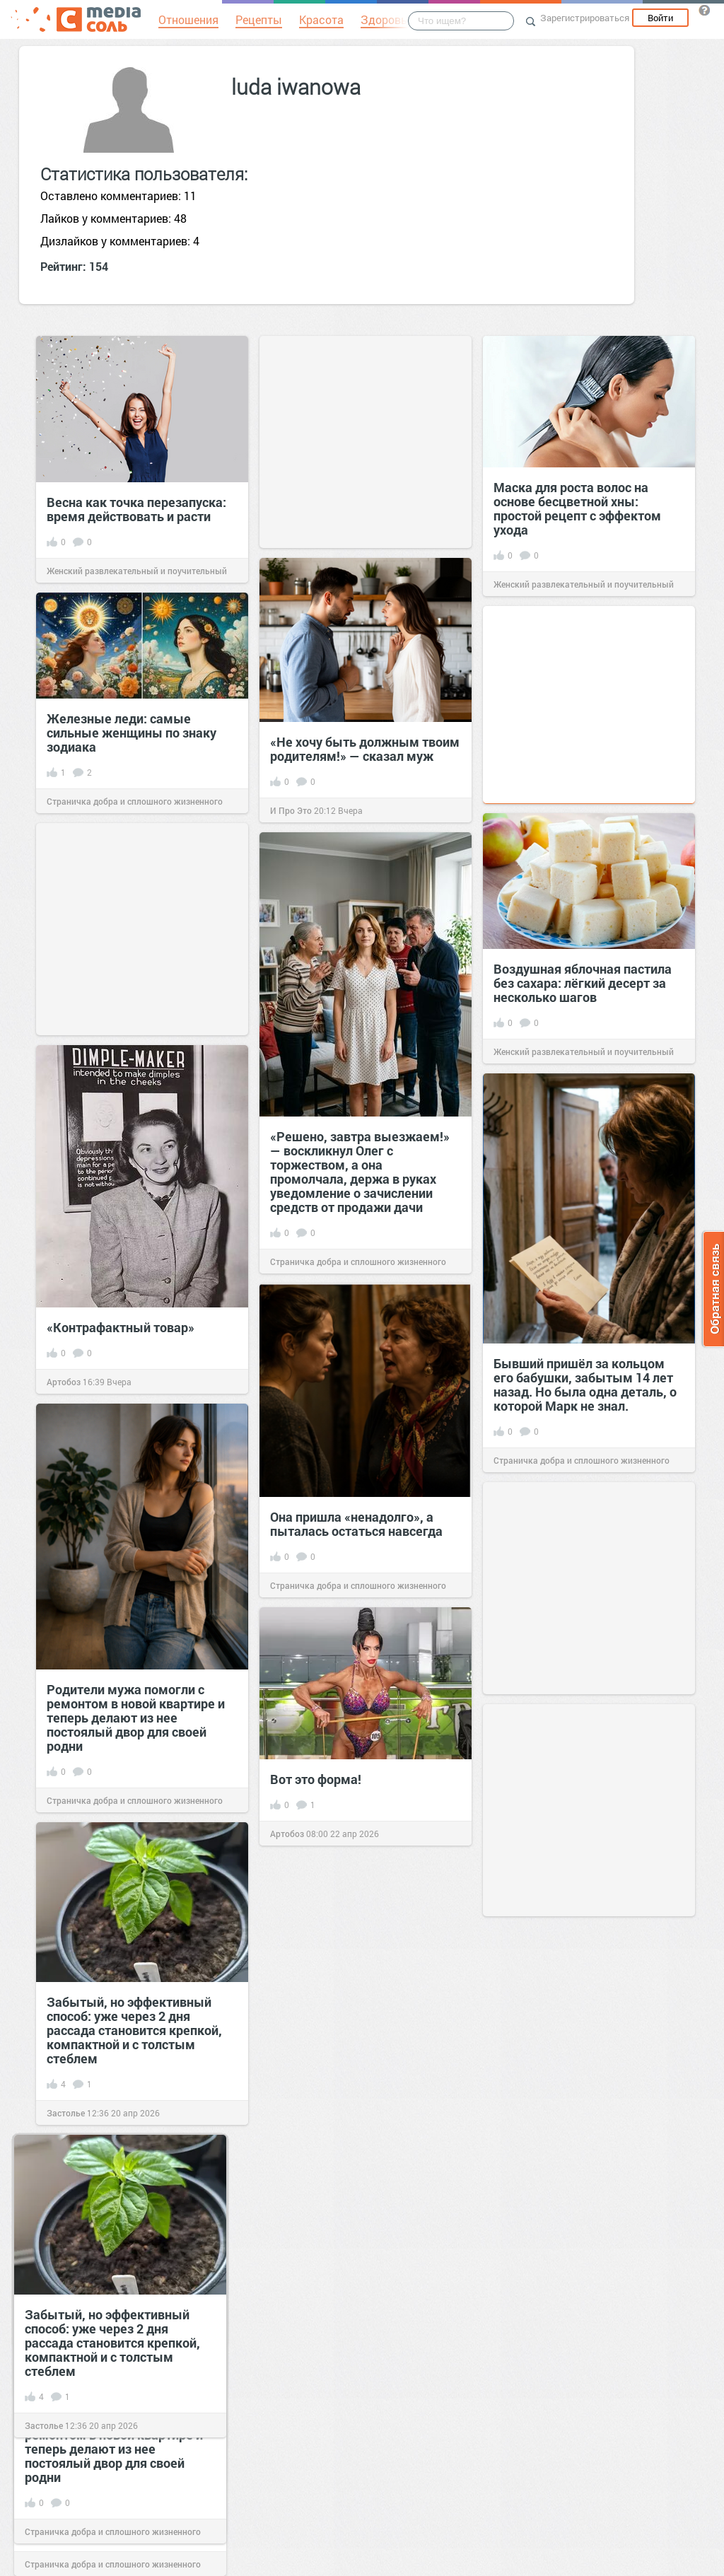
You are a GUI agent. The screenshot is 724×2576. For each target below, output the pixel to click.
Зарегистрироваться (584, 17)
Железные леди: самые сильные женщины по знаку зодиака (131, 732)
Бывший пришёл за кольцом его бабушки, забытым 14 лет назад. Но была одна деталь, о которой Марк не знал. (585, 1384)
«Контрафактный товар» (120, 1327)
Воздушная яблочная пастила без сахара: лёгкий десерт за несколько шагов (583, 983)
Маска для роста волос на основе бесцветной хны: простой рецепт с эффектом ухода (577, 508)
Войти (660, 17)
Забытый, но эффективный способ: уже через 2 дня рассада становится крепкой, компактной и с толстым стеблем (134, 2030)
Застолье (66, 2113)
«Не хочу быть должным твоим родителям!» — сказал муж (365, 749)
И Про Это (291, 810)
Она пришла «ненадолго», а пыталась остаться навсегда (356, 1524)
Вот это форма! (315, 1779)
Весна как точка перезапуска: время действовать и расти (136, 509)
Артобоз (64, 1381)
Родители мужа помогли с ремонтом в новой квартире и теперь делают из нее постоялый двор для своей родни (136, 1717)
